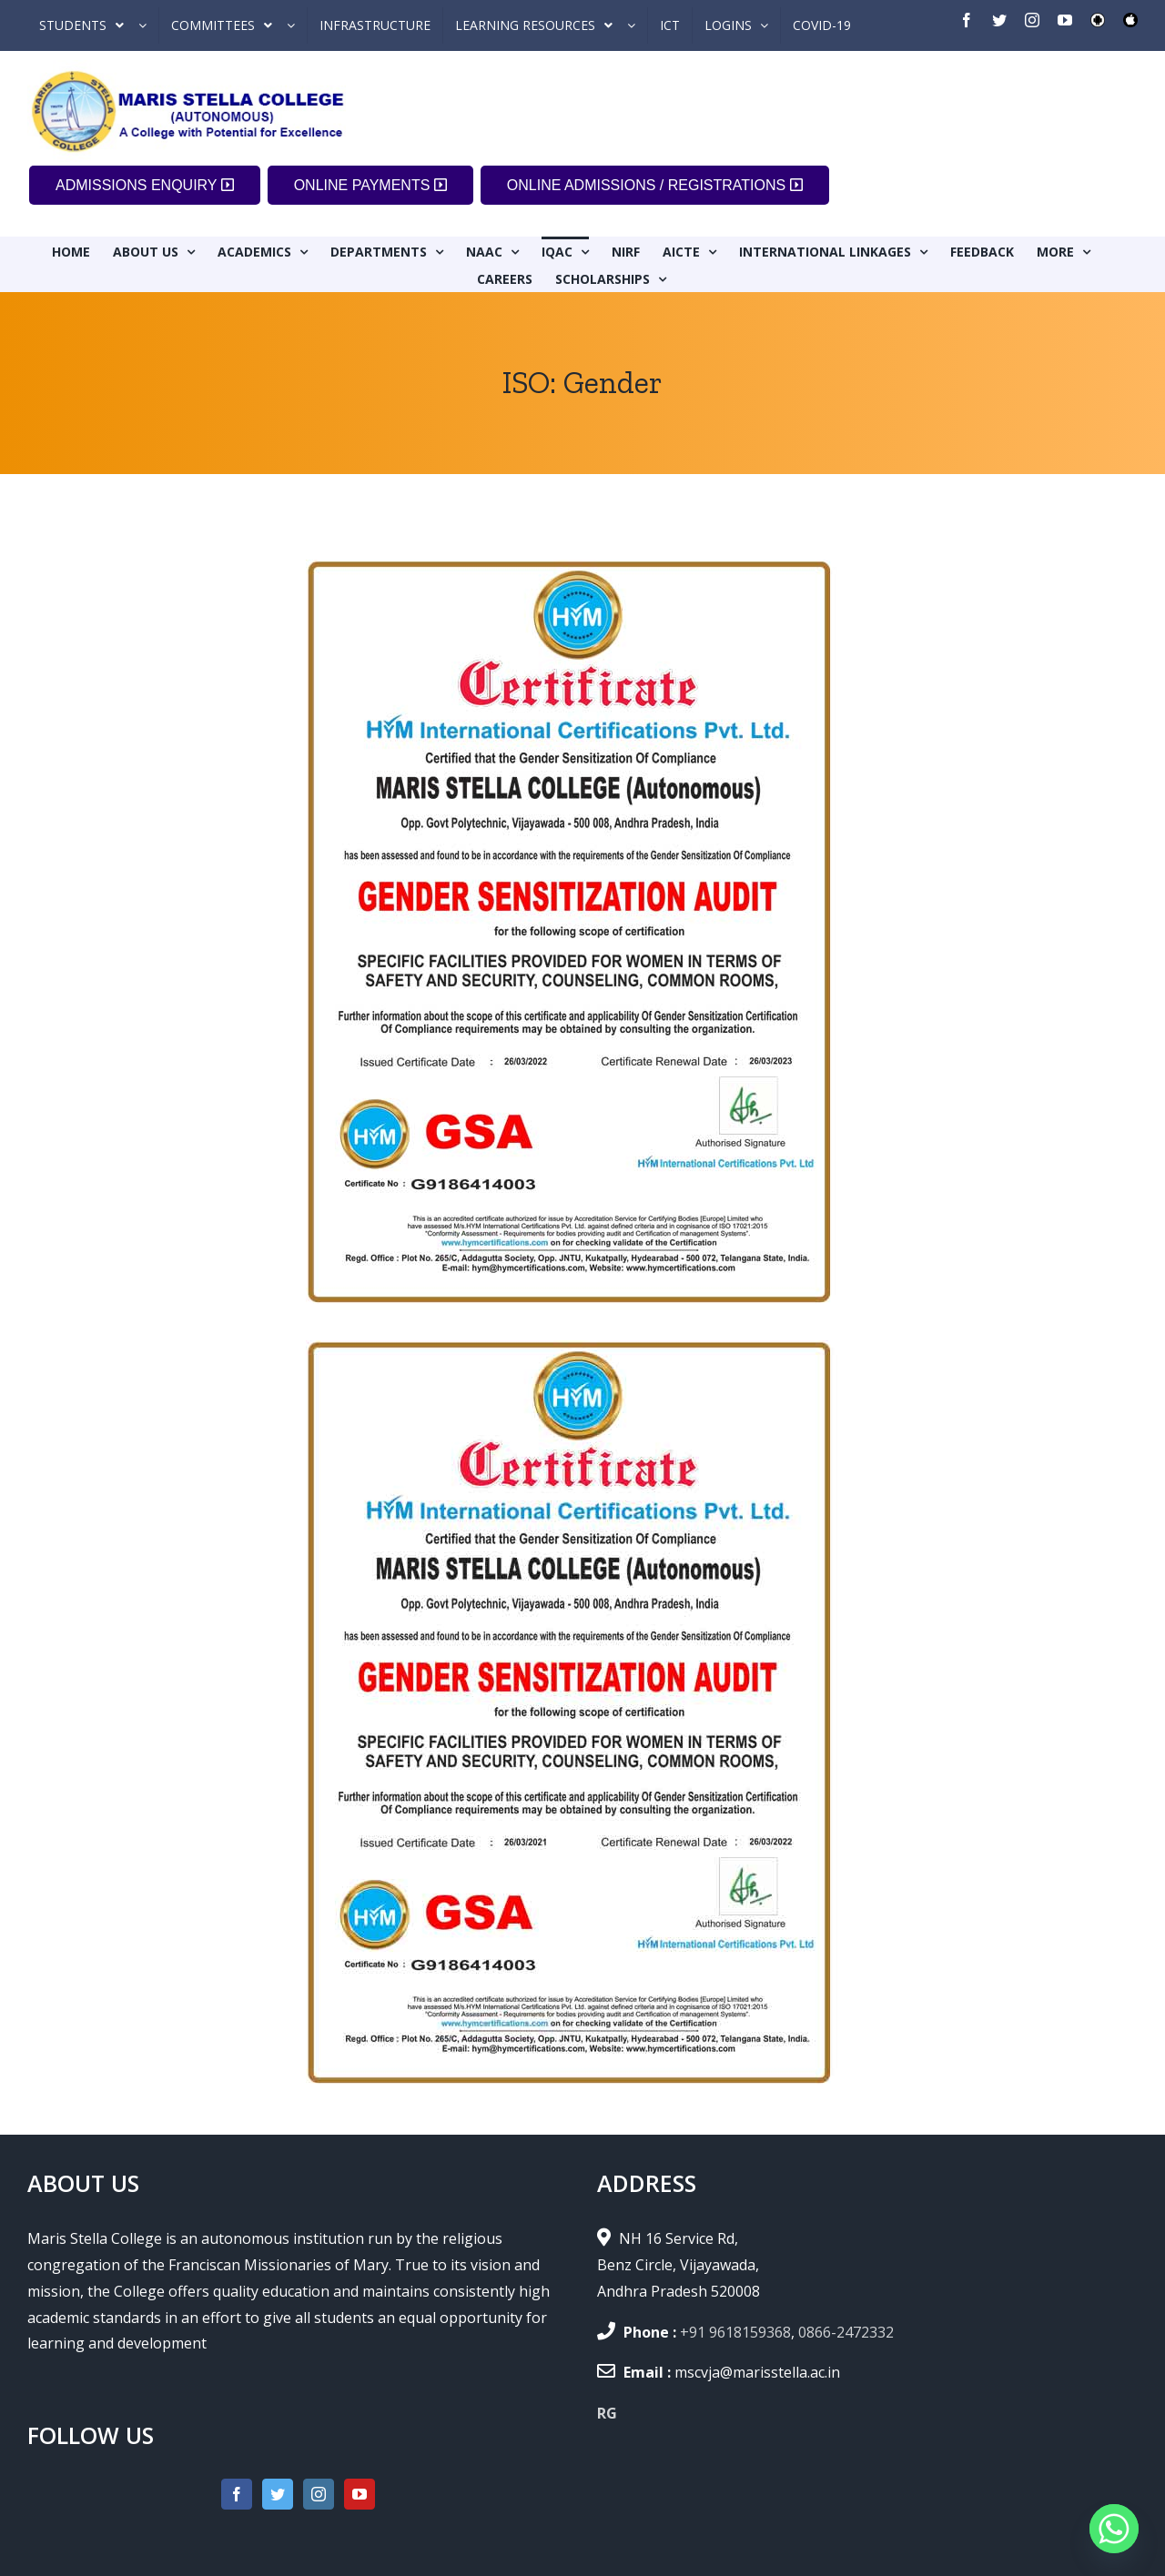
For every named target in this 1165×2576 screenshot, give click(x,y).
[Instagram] (318, 2494)
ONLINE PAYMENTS (370, 185)
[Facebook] (236, 2494)
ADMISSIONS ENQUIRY (145, 185)
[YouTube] (359, 2494)
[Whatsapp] (1114, 2528)
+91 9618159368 (735, 2332)
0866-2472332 (846, 2332)
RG (607, 2413)
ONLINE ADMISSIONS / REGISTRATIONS (655, 185)
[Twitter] (277, 2494)
